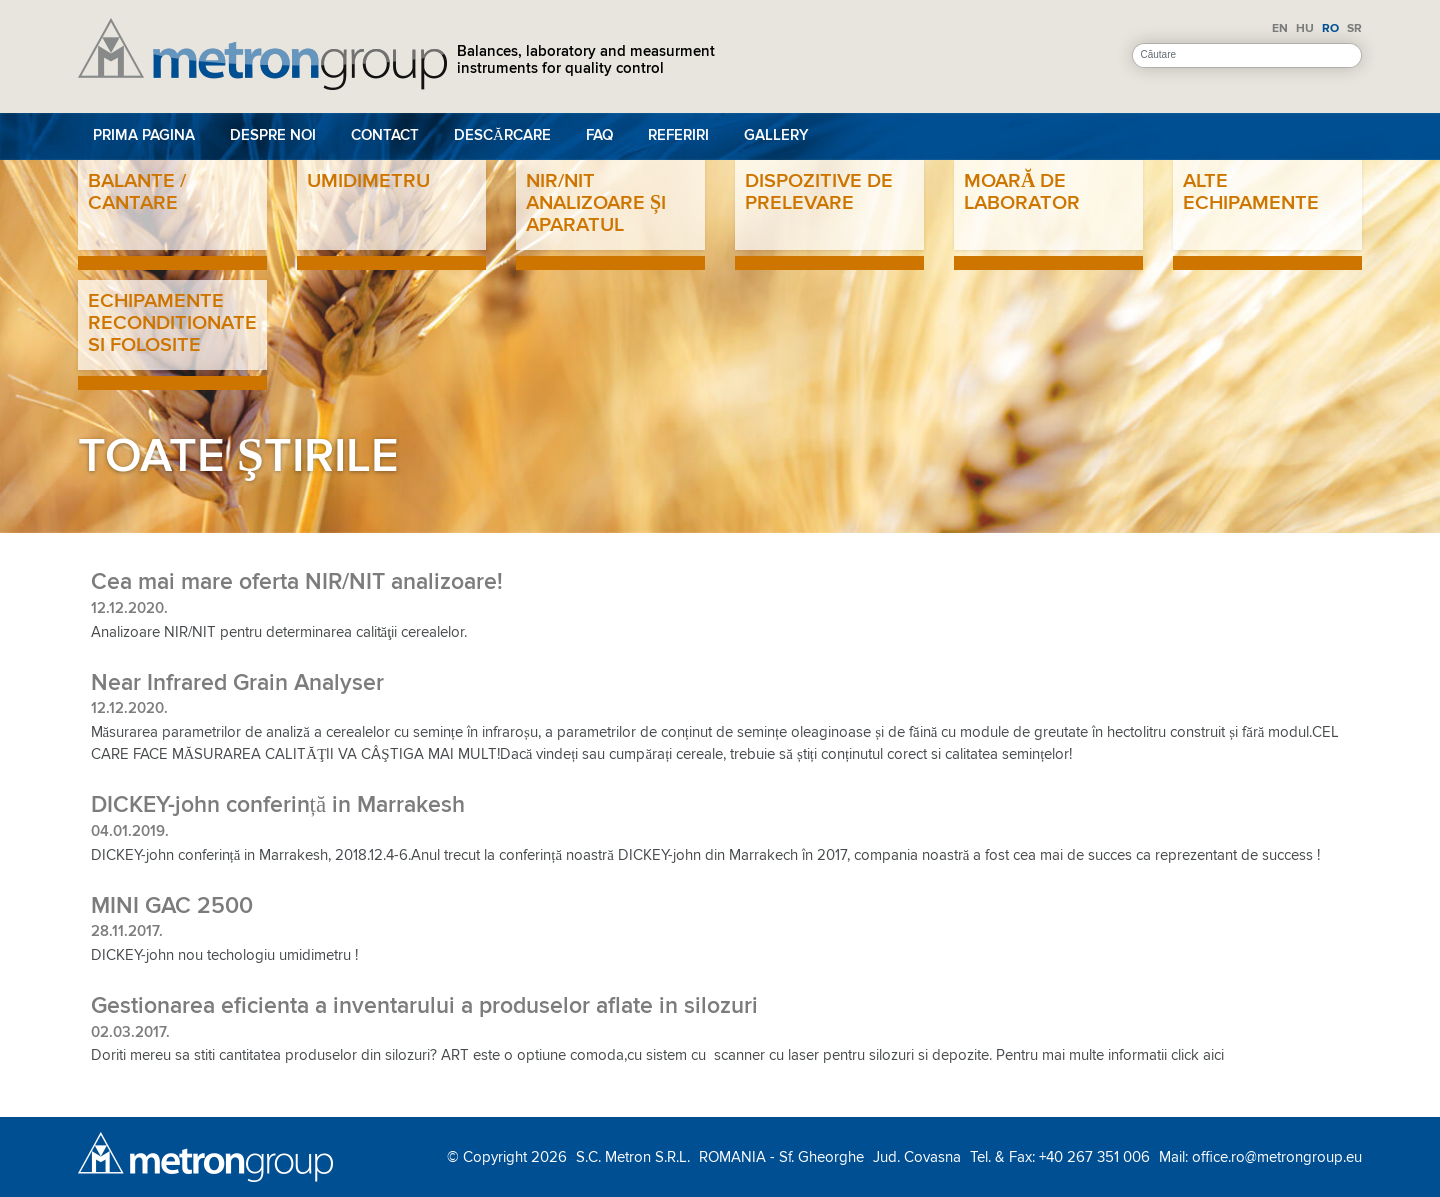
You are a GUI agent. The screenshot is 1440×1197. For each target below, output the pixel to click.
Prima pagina (144, 135)
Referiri (678, 135)
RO (1330, 28)
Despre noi (273, 135)
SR (1354, 28)
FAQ (599, 135)
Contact (385, 135)
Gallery (776, 135)
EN (1280, 28)
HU (1305, 28)
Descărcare (502, 135)
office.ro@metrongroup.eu (1277, 1157)
